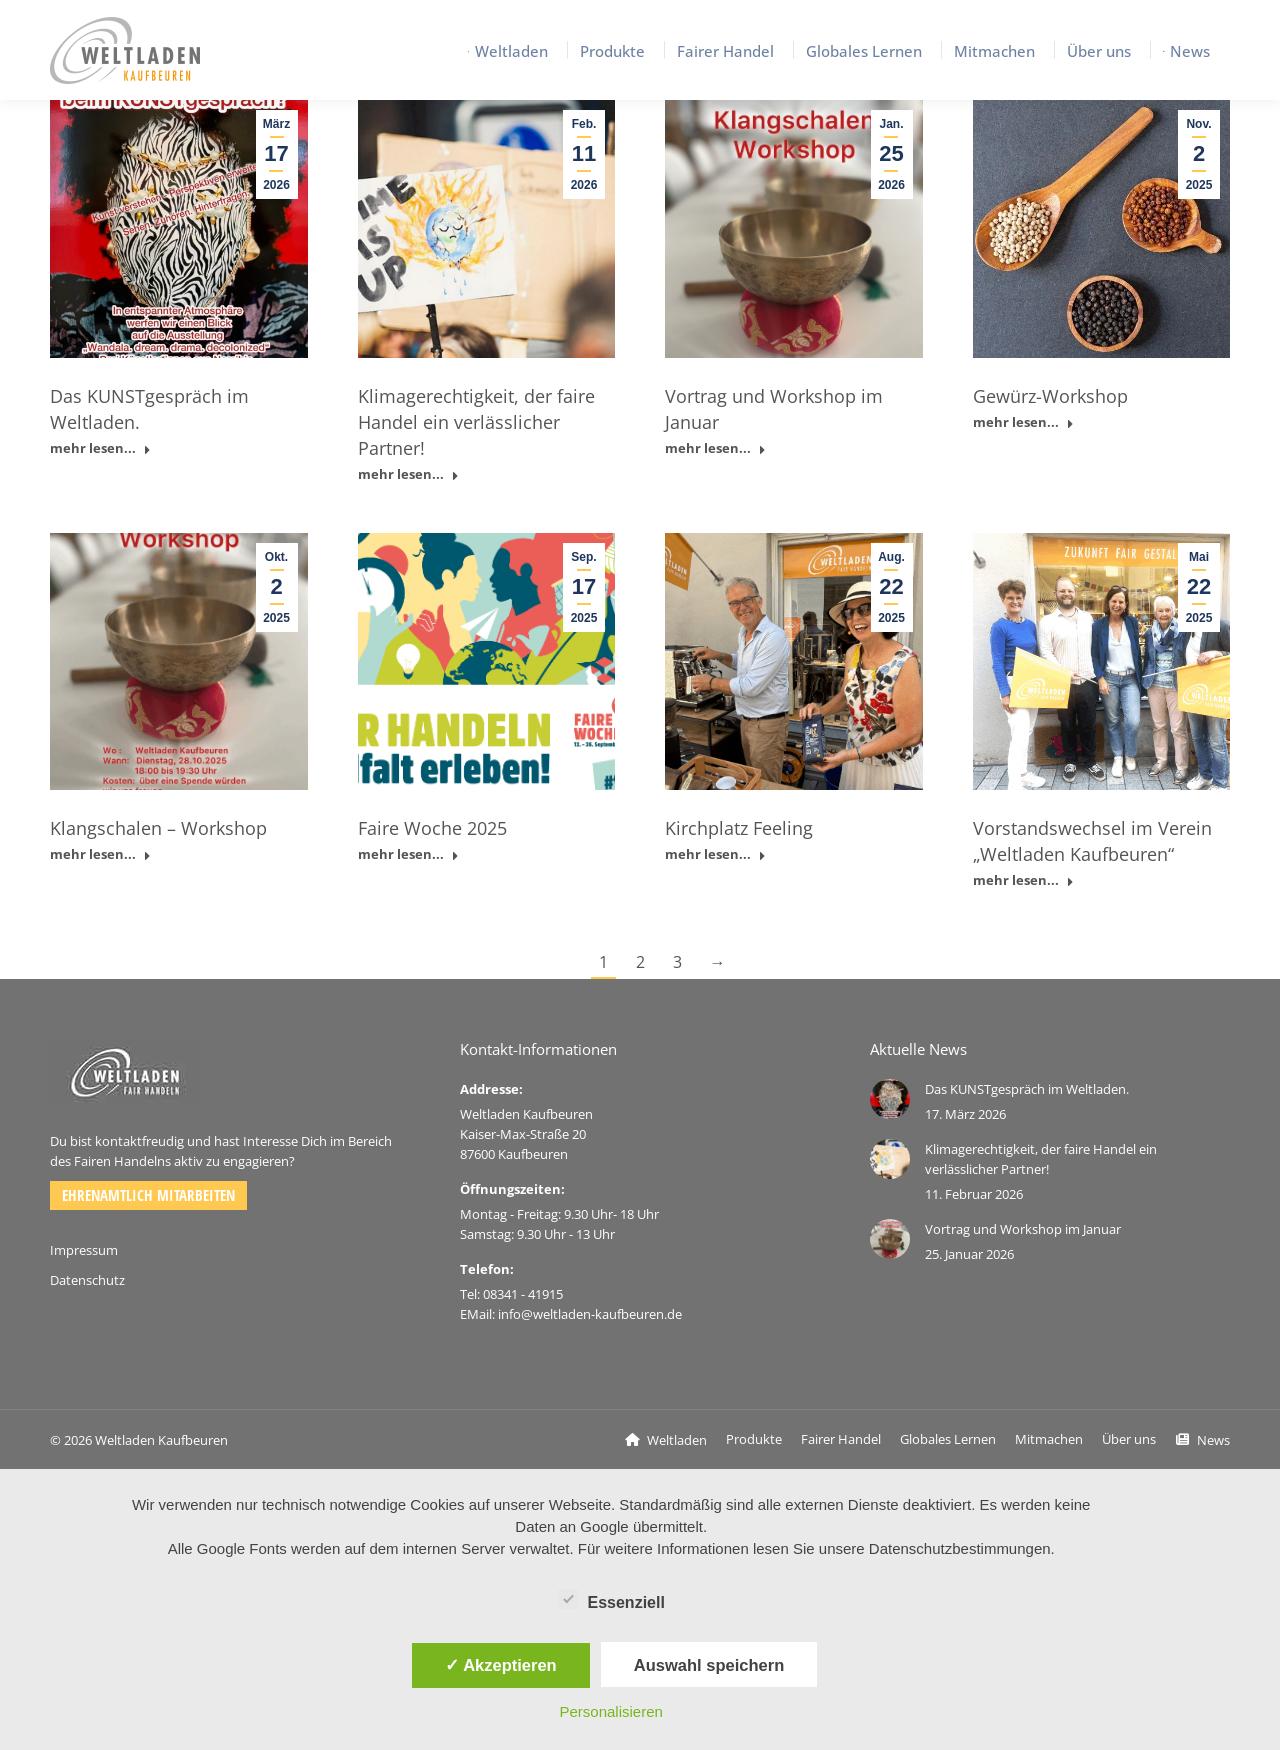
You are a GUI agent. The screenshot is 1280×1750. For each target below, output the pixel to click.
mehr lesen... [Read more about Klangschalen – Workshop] (100, 854)
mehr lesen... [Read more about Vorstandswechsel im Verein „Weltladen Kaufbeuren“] (1023, 880)
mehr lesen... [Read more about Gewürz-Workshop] (1023, 422)
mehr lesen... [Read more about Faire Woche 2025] (408, 854)
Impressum (84, 1250)
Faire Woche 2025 (432, 828)
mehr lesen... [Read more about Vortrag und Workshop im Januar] (715, 448)
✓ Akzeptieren (501, 1665)
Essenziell (611, 1599)
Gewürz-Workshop (1050, 396)
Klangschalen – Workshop (158, 828)
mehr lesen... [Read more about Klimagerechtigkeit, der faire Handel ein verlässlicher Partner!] (408, 474)
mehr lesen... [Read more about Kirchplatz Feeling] (715, 854)
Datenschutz (87, 1280)
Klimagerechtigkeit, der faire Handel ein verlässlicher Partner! (476, 422)
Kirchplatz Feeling (739, 828)
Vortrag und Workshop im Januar (1023, 1229)
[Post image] (890, 1099)
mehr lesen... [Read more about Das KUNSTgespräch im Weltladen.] (100, 448)
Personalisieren (611, 1711)
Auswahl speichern (709, 1665)
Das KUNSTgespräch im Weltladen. (1027, 1089)
